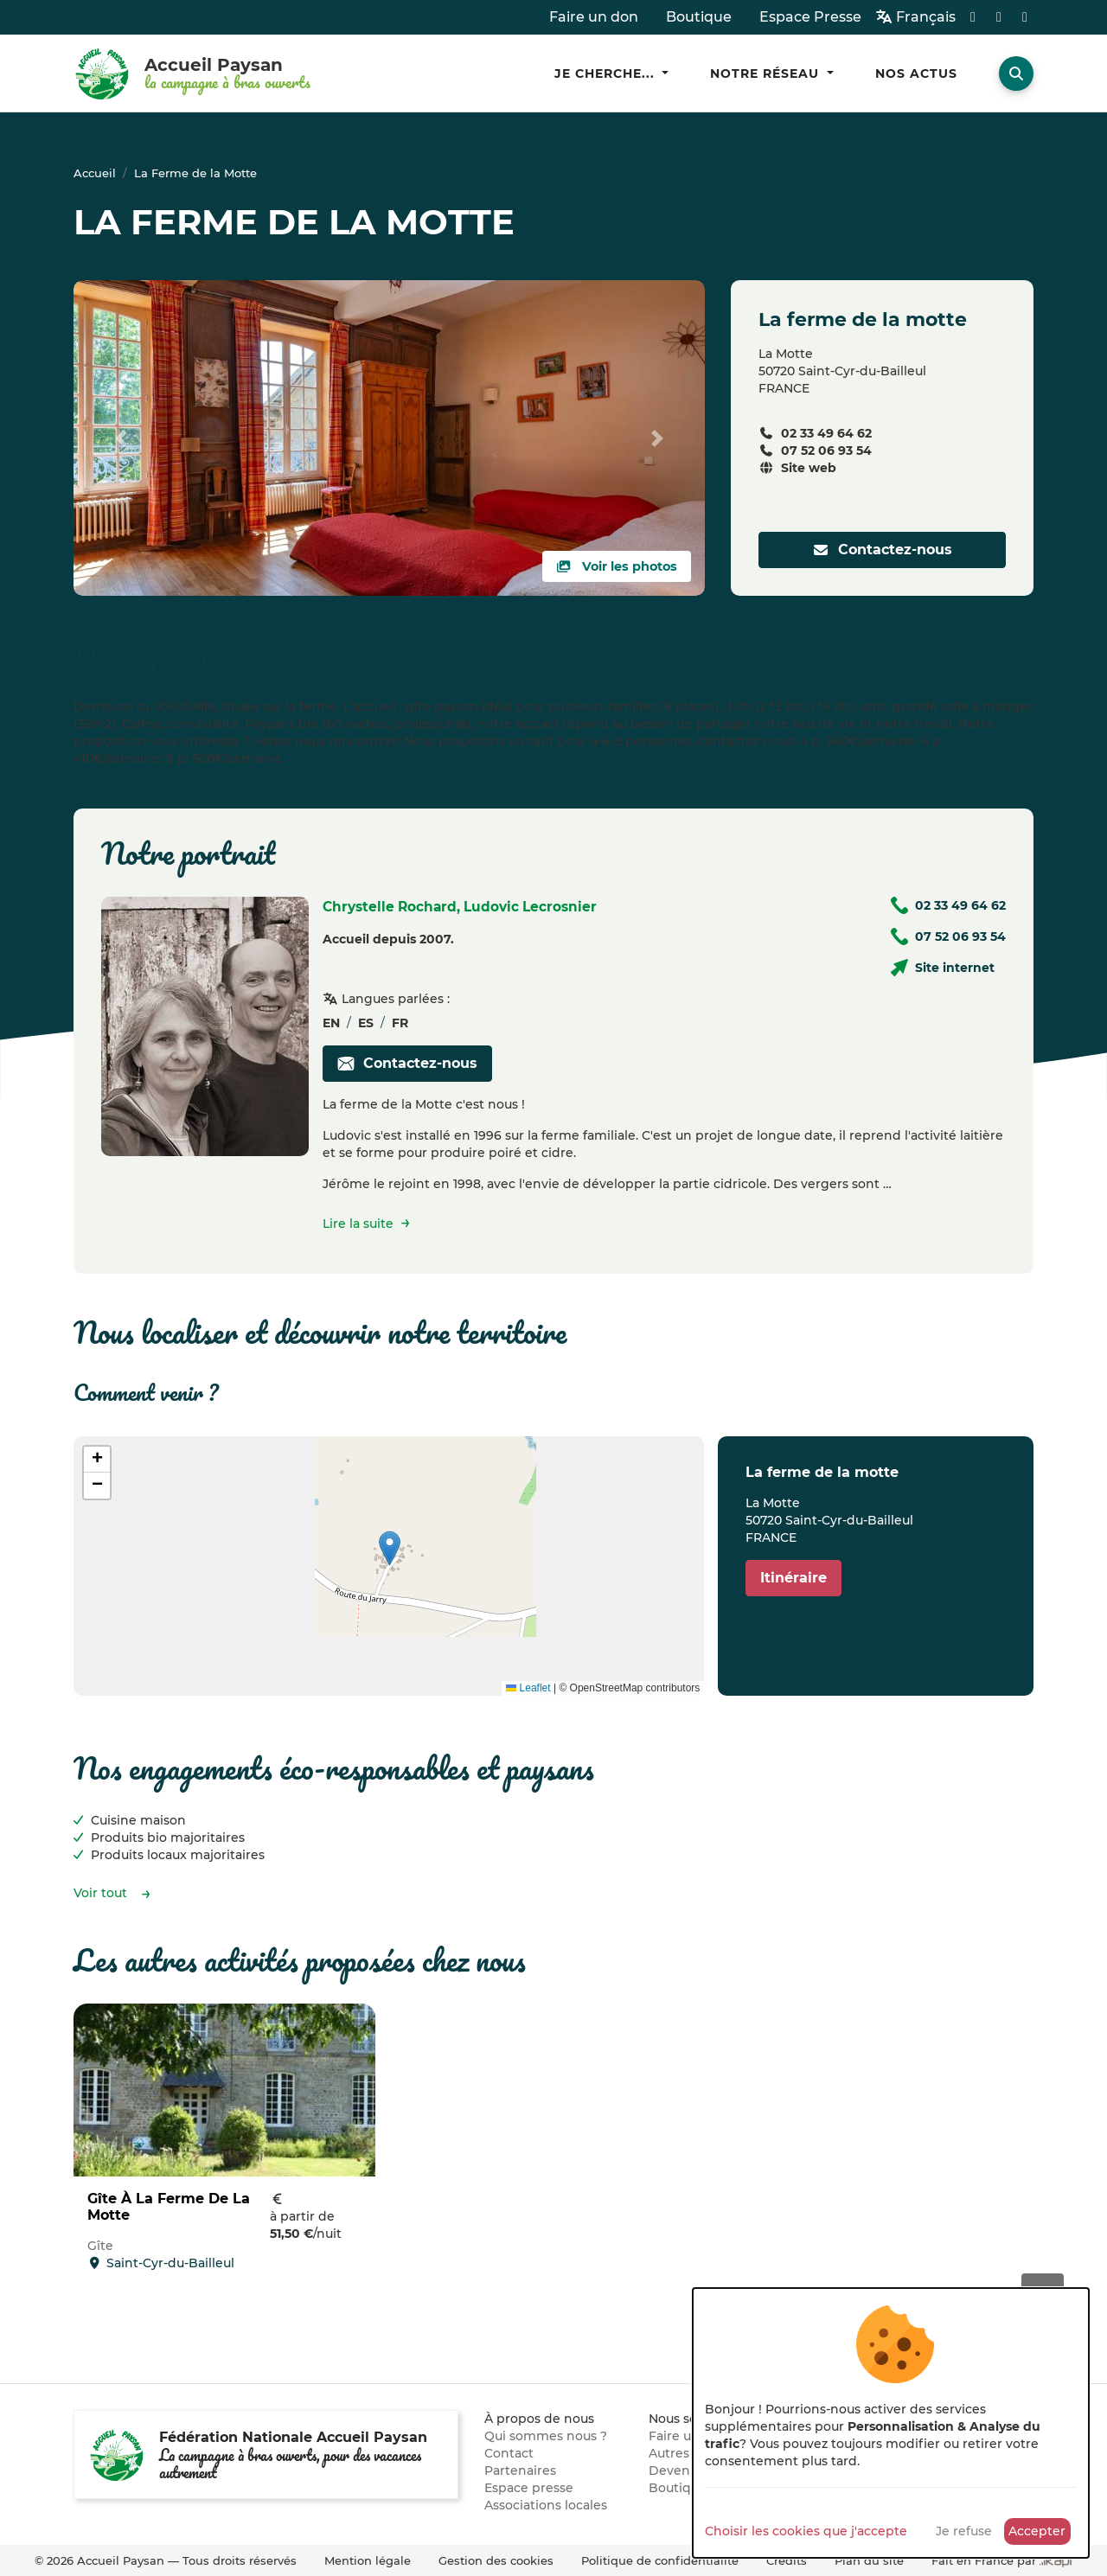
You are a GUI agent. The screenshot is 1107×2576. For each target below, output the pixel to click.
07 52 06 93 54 (826, 450)
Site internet (955, 967)
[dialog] (891, 2423)
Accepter (1036, 2531)
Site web (808, 468)
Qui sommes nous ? (545, 2436)
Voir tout (100, 1893)
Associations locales (545, 2505)
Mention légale (367, 2560)
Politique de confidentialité (660, 2560)
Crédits (786, 2560)
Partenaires (520, 2470)
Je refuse (964, 2531)
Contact (509, 2453)
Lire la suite (358, 1223)
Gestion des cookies (496, 2560)
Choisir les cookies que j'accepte (806, 2531)
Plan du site (869, 2560)
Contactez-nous (882, 549)
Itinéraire (793, 1577)
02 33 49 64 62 (826, 433)
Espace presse (528, 2488)
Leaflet (528, 1688)
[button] (389, 1548)
